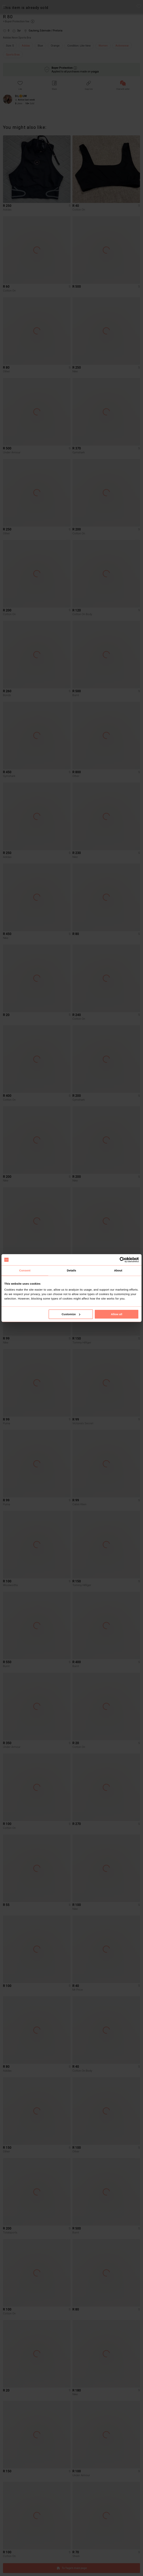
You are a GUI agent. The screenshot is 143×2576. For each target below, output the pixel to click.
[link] (123, 85)
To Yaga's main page (71, 2568)
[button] (20, 85)
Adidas (26, 45)
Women (103, 45)
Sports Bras (13, 54)
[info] (80, 46)
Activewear (122, 45)
